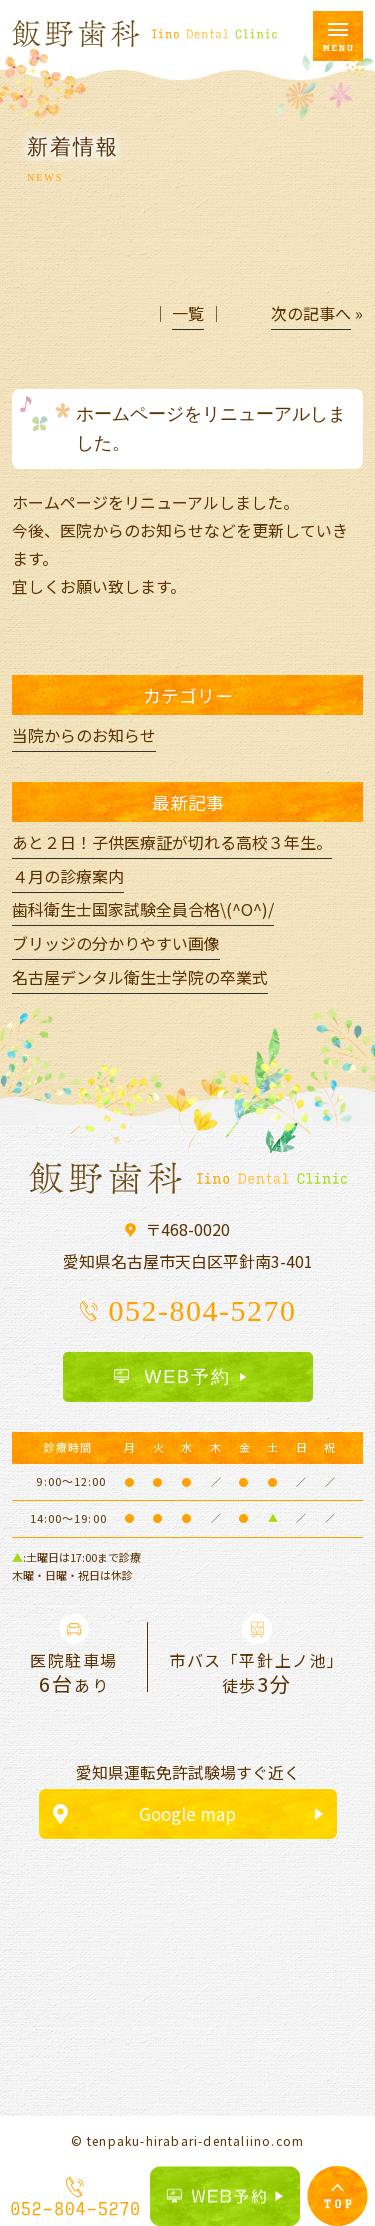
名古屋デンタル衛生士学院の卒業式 (140, 977)
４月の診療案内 (68, 876)
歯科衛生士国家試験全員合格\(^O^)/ (143, 909)
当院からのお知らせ (84, 735)
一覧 (188, 313)
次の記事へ (311, 313)
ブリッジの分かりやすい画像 (116, 943)
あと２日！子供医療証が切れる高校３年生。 (172, 842)
